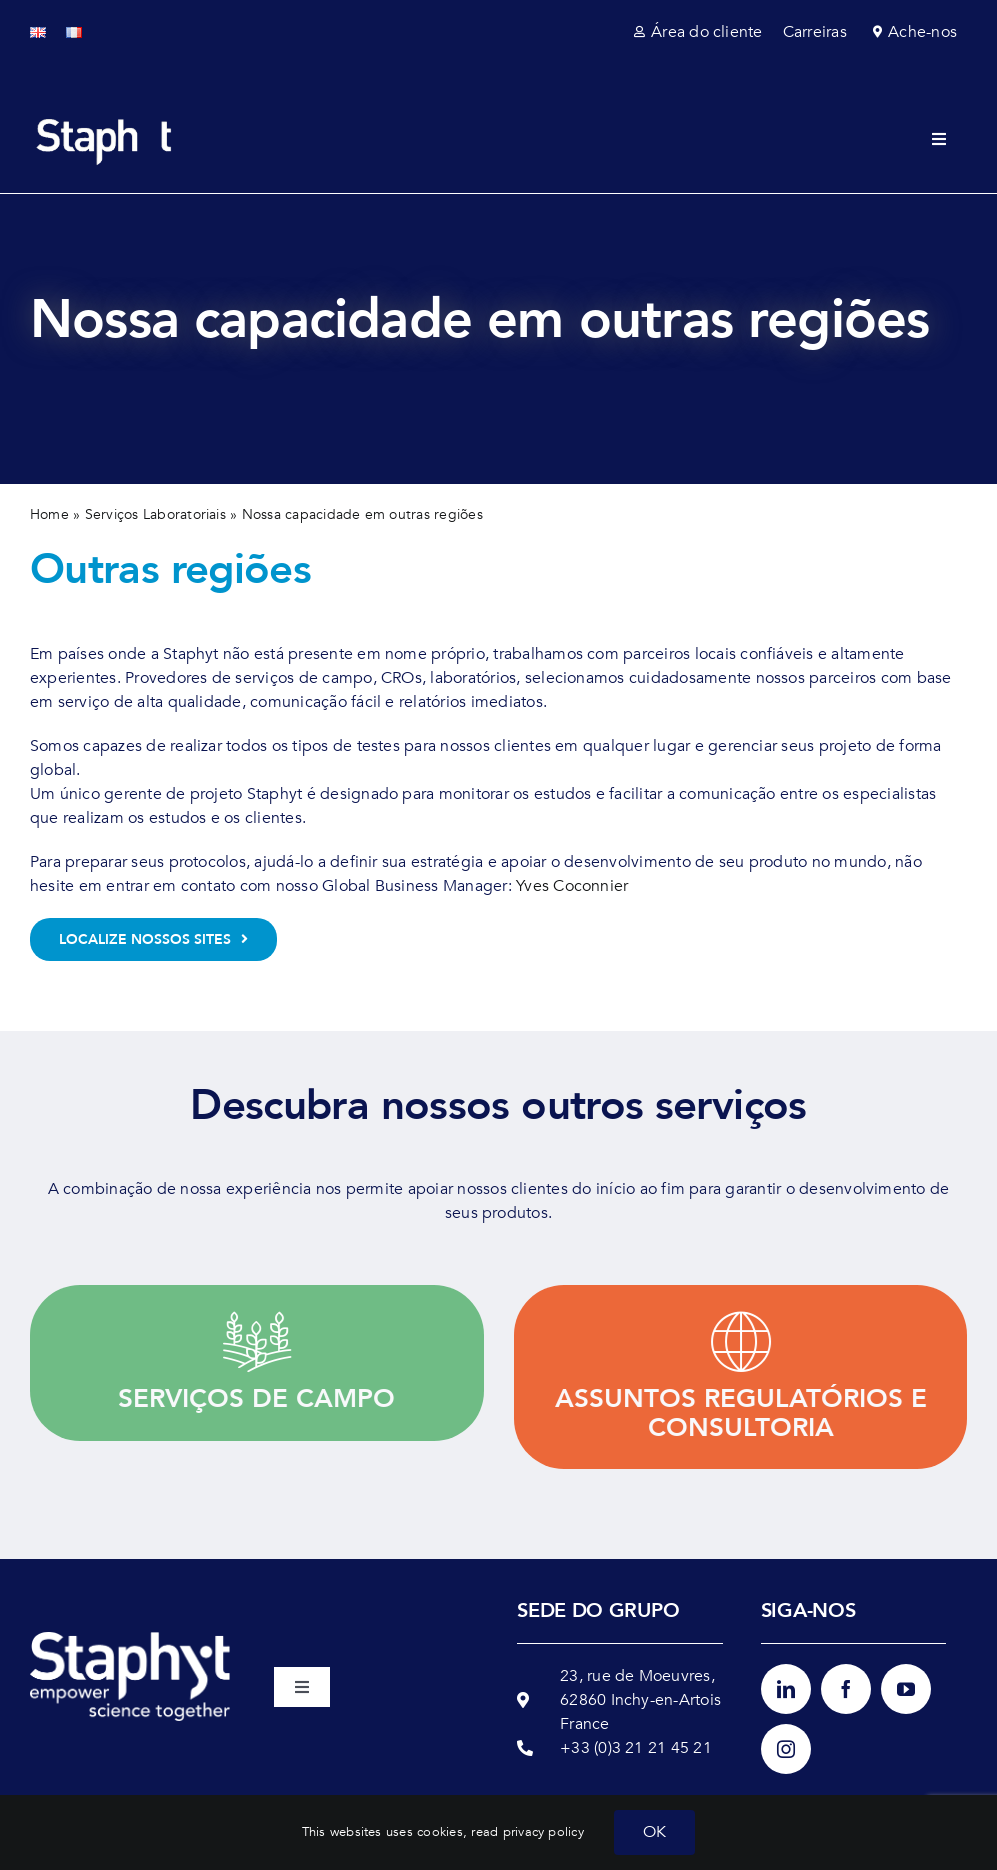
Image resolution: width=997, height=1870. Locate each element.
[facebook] (846, 1689)
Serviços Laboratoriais (155, 514)
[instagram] (786, 1749)
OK (654, 1832)
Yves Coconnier (572, 886)
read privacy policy (527, 1832)
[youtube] (906, 1689)
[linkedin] (786, 1689)
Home (49, 514)
